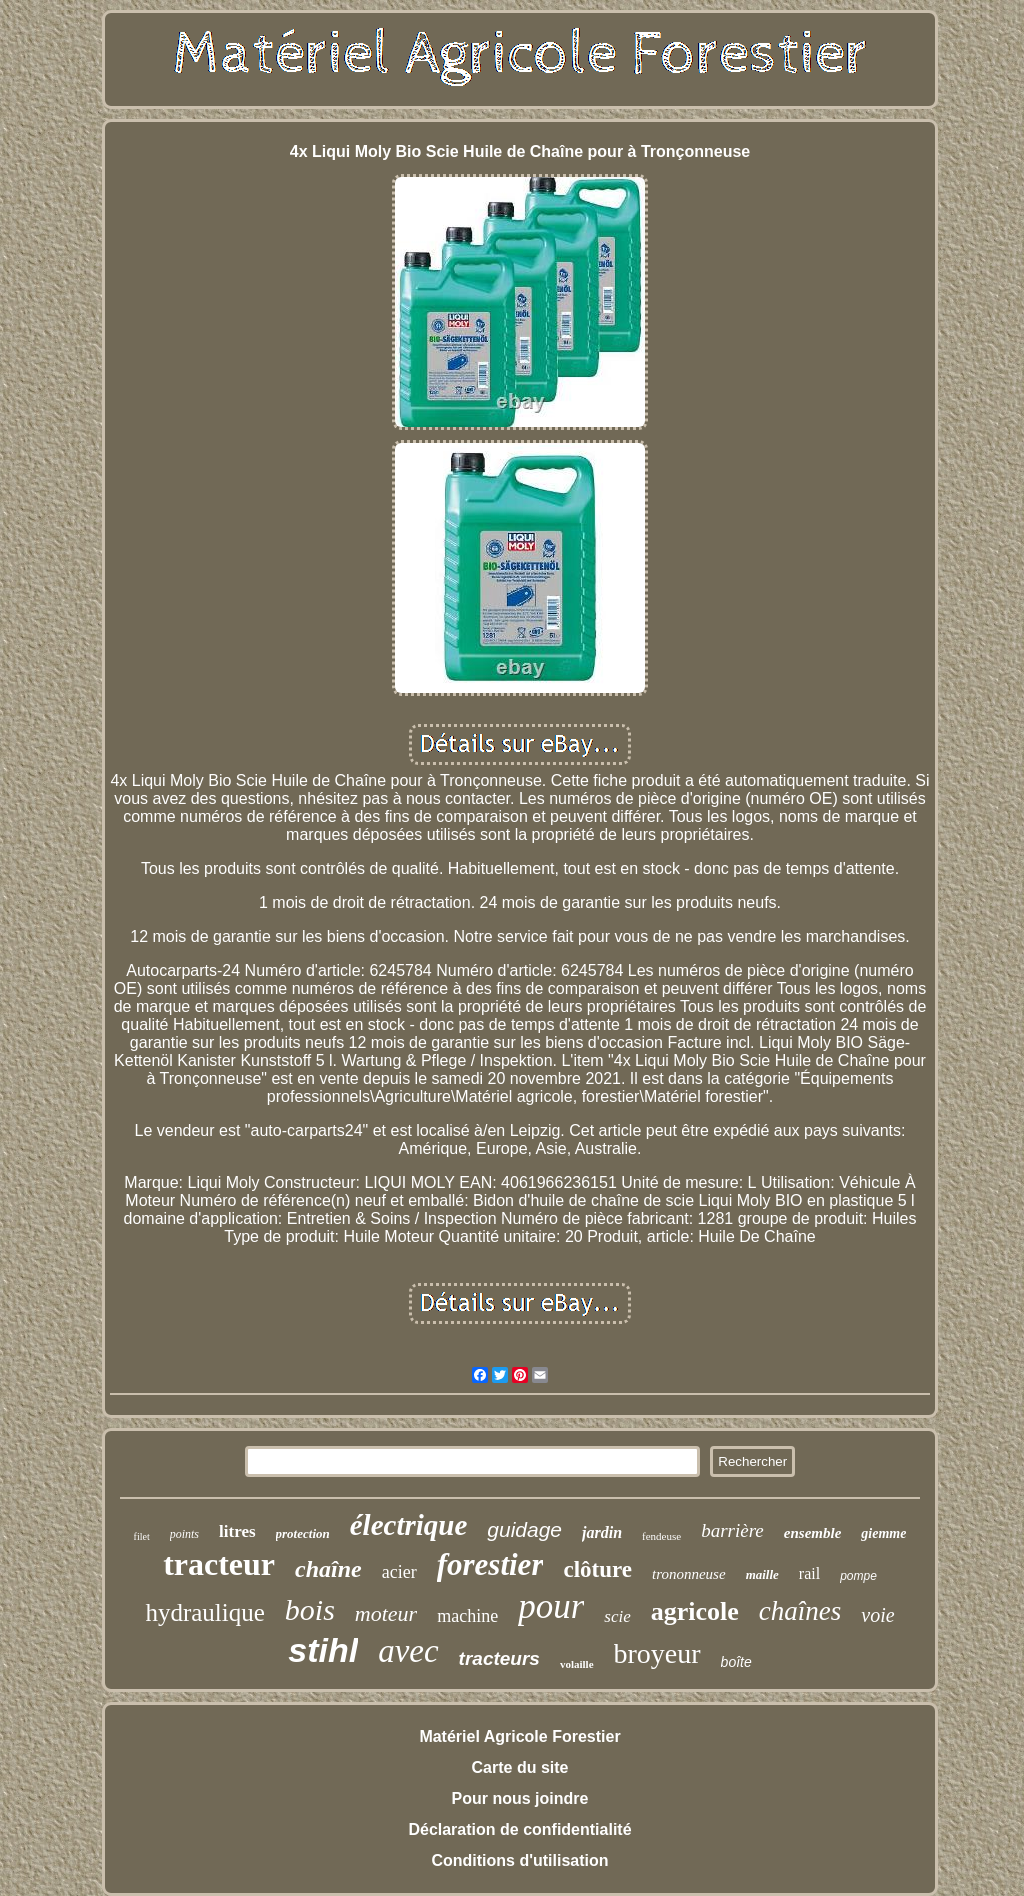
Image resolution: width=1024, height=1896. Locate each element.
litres (237, 1531)
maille (762, 1574)
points (184, 1534)
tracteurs (499, 1658)
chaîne (328, 1569)
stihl (323, 1650)
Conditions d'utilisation (519, 1860)
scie (617, 1616)
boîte (736, 1662)
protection (303, 1533)
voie (877, 1615)
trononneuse (689, 1574)
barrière (732, 1530)
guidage (524, 1529)
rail (809, 1573)
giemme (883, 1533)
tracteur (219, 1564)
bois (310, 1609)
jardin (602, 1532)
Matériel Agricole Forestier (519, 1736)
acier (399, 1572)
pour (551, 1606)
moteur (386, 1613)
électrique (409, 1525)
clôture (597, 1569)
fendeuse (661, 1536)
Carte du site (520, 1767)
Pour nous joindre (520, 1798)
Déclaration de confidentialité (519, 1829)
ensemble (813, 1533)
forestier (490, 1564)
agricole (695, 1611)
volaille (577, 1664)
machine (467, 1616)
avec (408, 1651)
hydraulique (204, 1612)
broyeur (657, 1653)
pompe (858, 1576)
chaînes (800, 1611)
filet (142, 1536)
